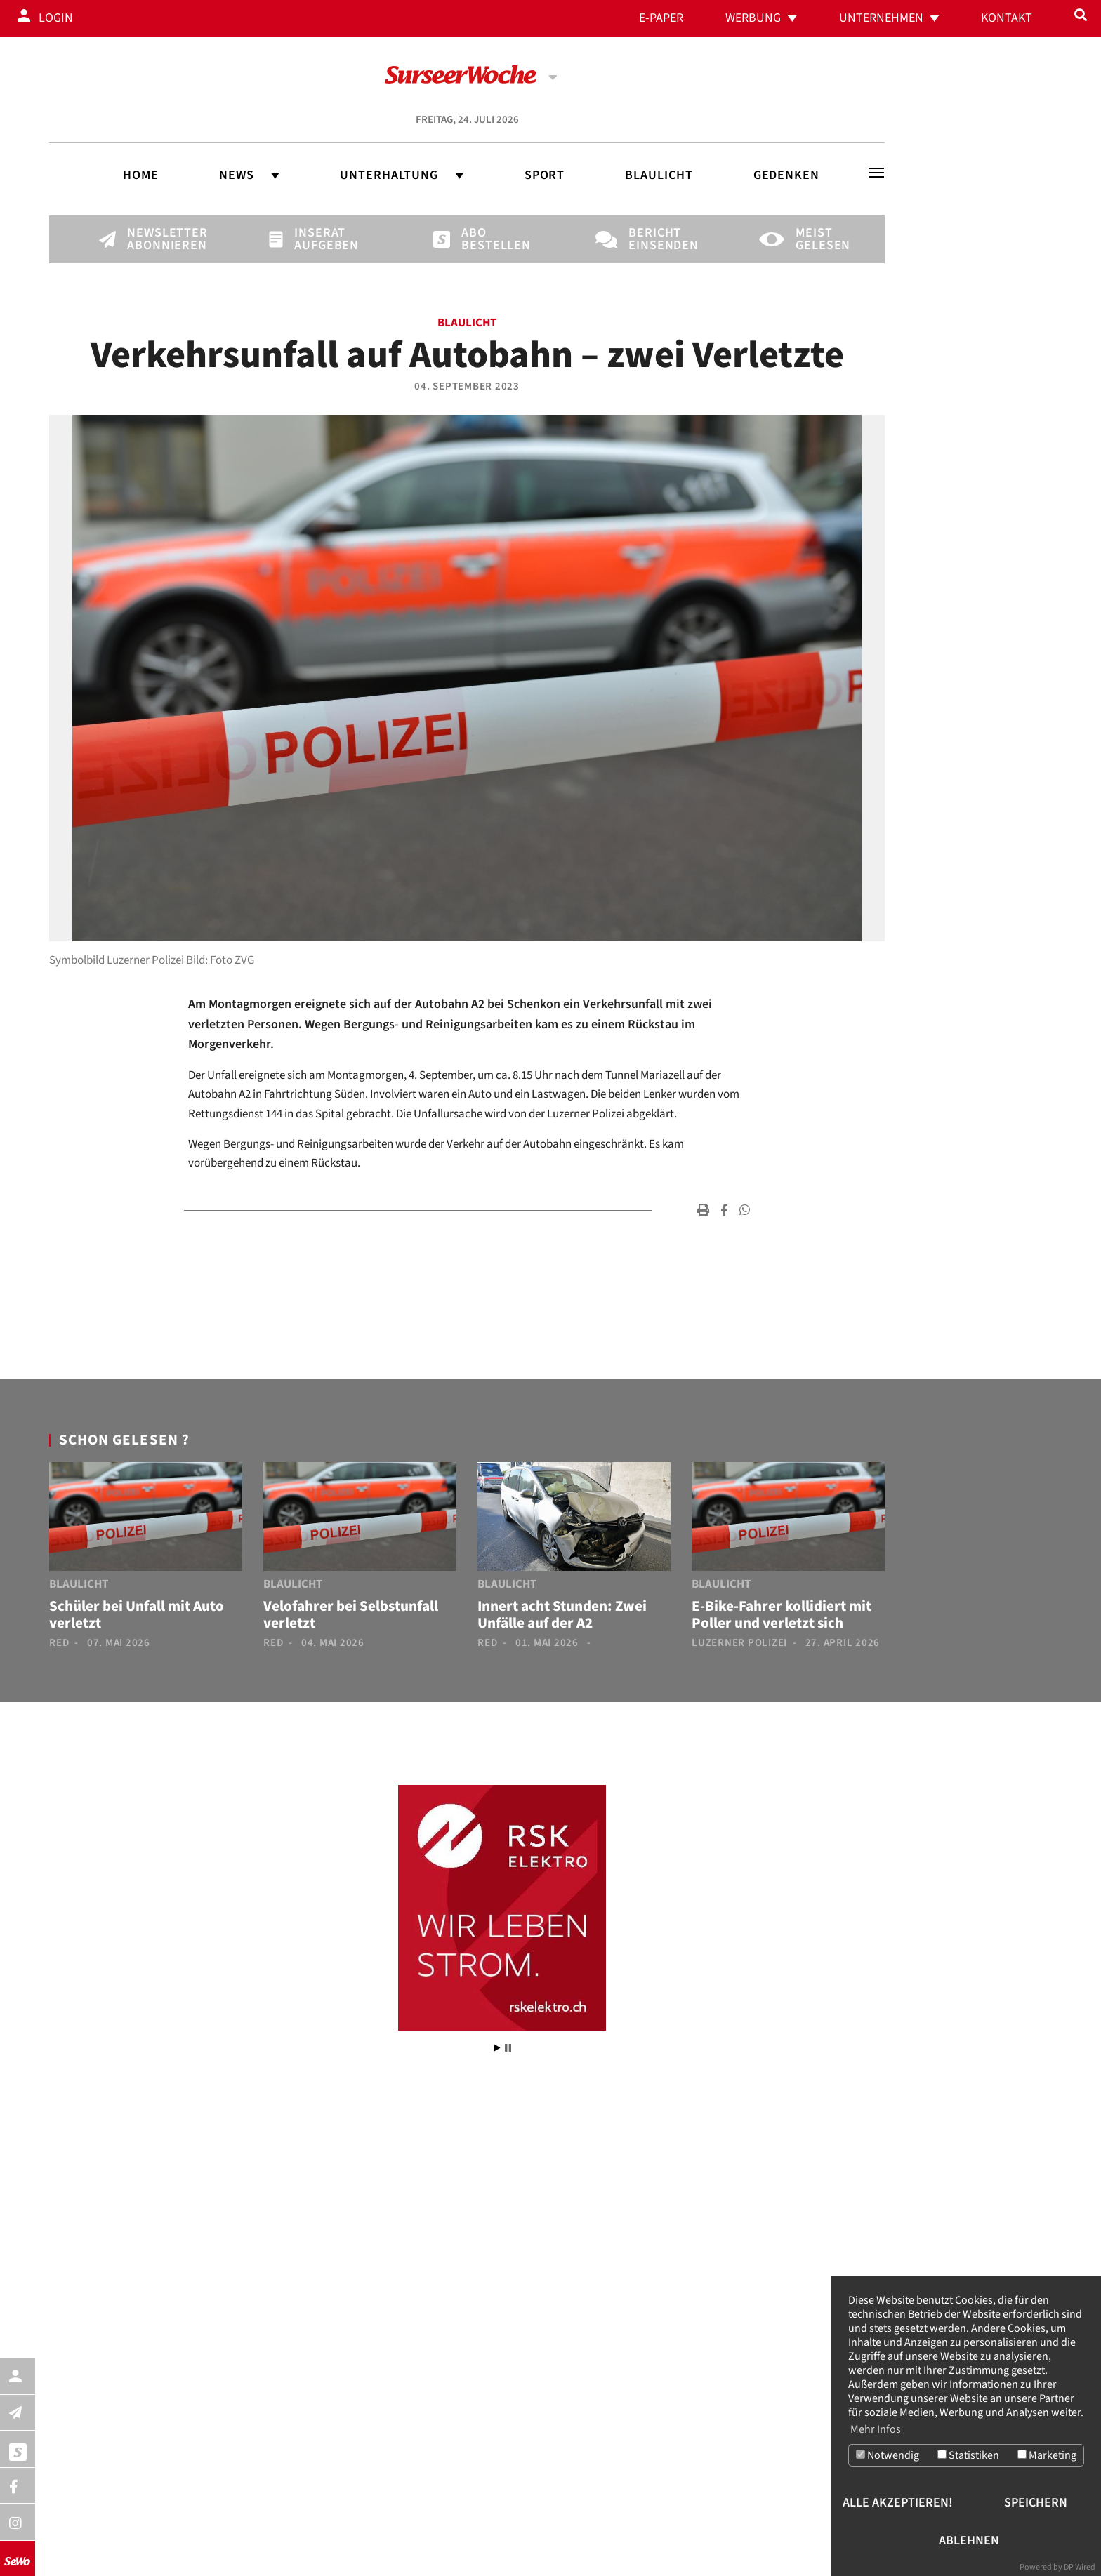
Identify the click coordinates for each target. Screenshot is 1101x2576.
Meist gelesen (819, 239)
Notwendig (887, 2455)
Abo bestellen (485, 239)
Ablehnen (969, 2540)
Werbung (753, 18)
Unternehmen (881, 18)
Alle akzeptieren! (898, 2502)
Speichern (1035, 2502)
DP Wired (1079, 2567)
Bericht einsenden (652, 239)
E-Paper (661, 18)
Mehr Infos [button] (875, 2428)
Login (56, 18)
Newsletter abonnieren (151, 239)
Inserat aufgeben (318, 239)
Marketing (1046, 2455)
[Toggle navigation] (876, 173)
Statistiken (968, 2455)
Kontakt (1006, 18)
